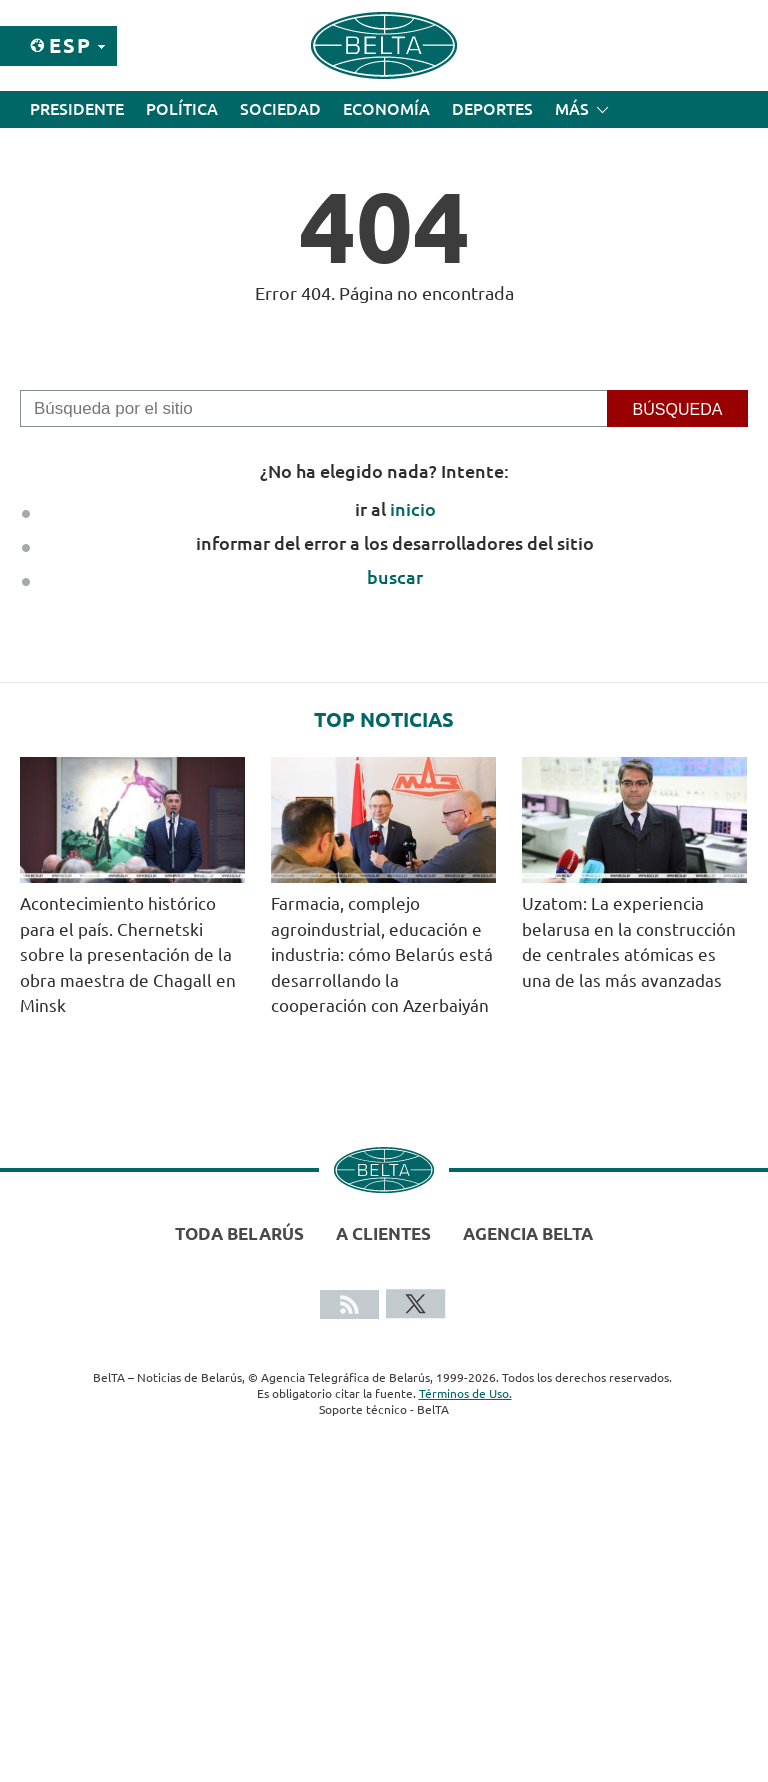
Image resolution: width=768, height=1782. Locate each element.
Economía (386, 109)
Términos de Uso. (465, 1393)
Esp (70, 45)
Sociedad (280, 109)
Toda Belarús (239, 1233)
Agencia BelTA (528, 1233)
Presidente (77, 109)
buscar (395, 577)
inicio (413, 509)
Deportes (492, 109)
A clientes (383, 1233)
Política (182, 109)
